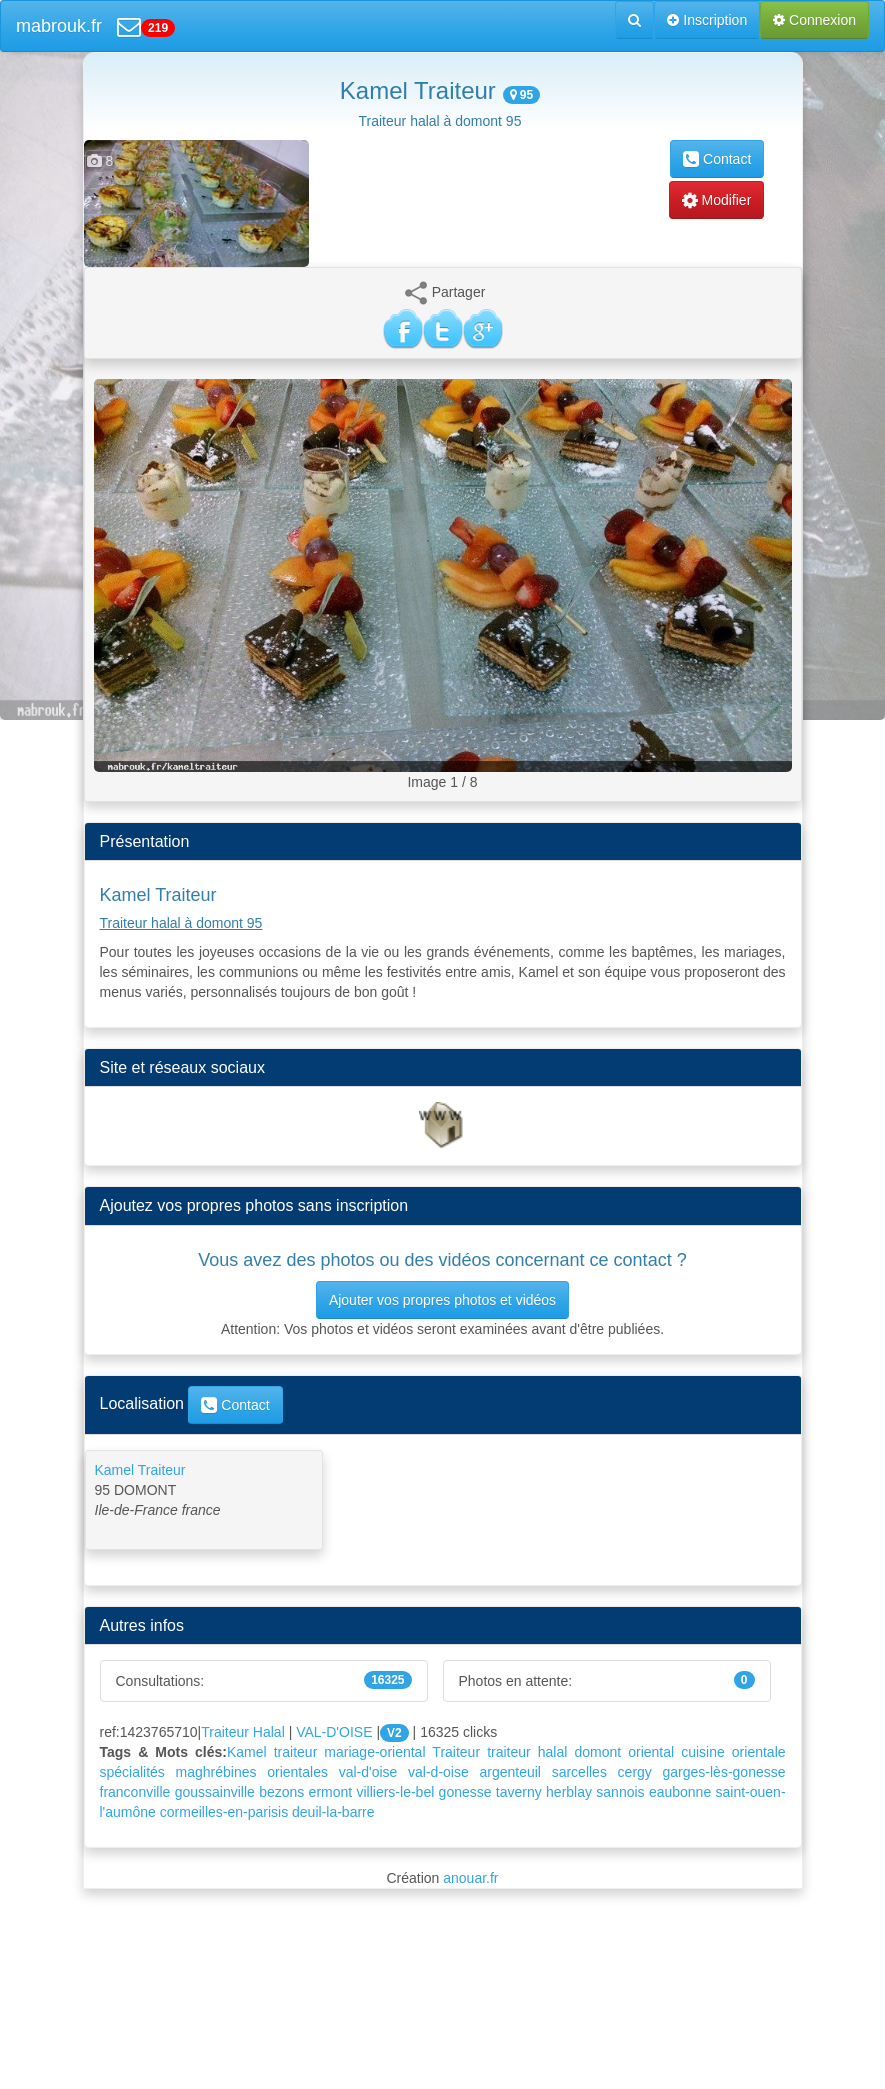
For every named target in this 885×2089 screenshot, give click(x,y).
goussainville (215, 1792)
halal (553, 1752)
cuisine (703, 1752)
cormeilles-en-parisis (224, 1812)
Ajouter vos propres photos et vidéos (442, 1300)
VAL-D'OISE (334, 1732)
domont (597, 1752)
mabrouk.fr (59, 26)
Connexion (814, 20)
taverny (519, 1792)
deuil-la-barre (333, 1812)
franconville (135, 1792)
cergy (635, 1772)
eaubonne (680, 1792)
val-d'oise (368, 1772)
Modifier (717, 200)
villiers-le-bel (395, 1792)
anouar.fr (470, 1878)
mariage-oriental (374, 1752)
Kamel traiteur (272, 1752)
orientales (297, 1772)
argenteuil (510, 1772)
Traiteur (456, 1752)
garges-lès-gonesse (724, 1772)
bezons (281, 1792)
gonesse (465, 1792)
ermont (331, 1792)
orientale (759, 1752)
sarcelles (579, 1772)
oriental (651, 1752)
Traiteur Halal (243, 1732)
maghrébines (216, 1772)
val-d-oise (438, 1772)
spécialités (132, 1772)
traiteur (509, 1752)
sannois (620, 1792)
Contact (717, 159)
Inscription (707, 20)
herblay (569, 1792)
